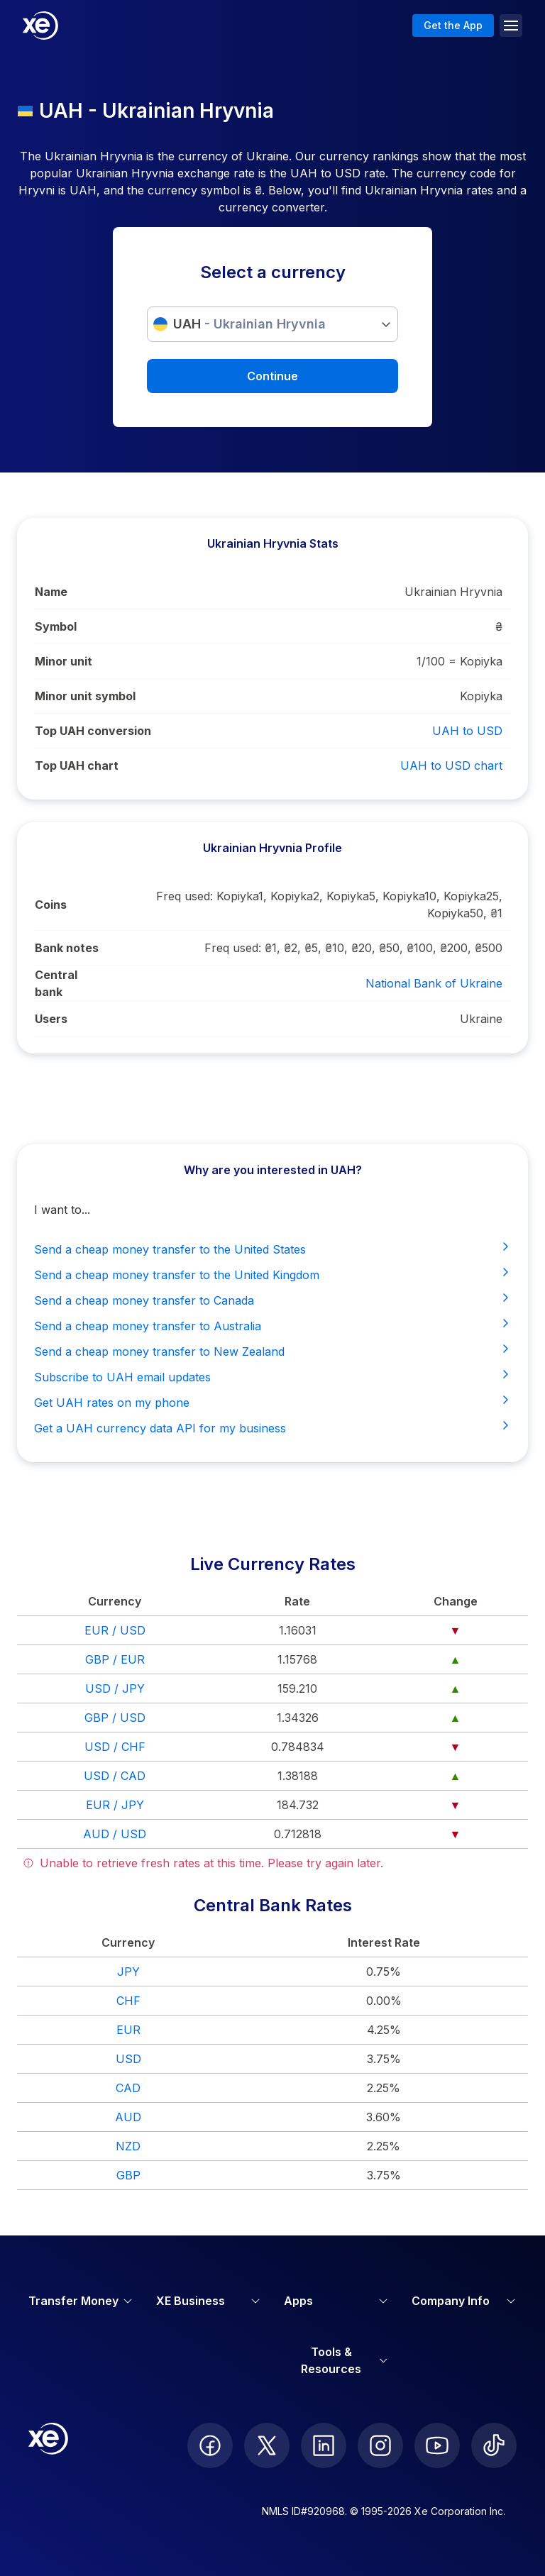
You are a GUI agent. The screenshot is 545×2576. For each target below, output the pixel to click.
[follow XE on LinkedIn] (323, 2445)
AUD (128, 2117)
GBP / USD (114, 1717)
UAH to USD (467, 731)
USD (128, 2059)
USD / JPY (115, 1688)
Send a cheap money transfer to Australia (272, 1325)
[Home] (40, 25)
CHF (128, 2001)
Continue (272, 376)
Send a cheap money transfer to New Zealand (272, 1351)
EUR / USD (114, 1630)
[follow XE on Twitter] (267, 2445)
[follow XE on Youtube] (437, 2445)
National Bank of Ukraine (433, 983)
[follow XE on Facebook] (210, 2445)
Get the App (453, 25)
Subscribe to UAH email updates (272, 1376)
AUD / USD (114, 1834)
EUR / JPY (115, 1805)
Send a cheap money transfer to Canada (272, 1300)
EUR (128, 2030)
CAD (128, 2088)
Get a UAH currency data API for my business (272, 1427)
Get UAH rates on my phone (272, 1402)
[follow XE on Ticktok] (494, 2445)
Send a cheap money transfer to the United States (272, 1248)
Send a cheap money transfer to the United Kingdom (272, 1274)
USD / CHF (114, 1747)
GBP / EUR (115, 1659)
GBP (128, 2175)
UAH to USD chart (451, 765)
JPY (128, 1971)
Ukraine (481, 1019)
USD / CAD (114, 1776)
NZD (128, 2146)
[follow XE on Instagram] (380, 2445)
